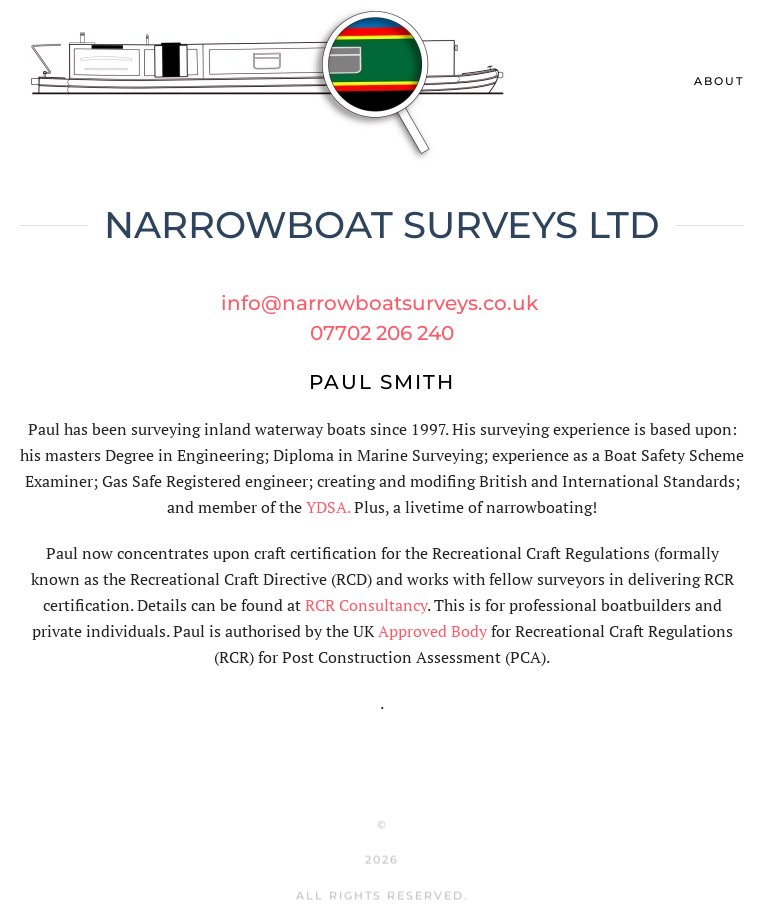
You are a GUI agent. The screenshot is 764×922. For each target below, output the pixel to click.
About (719, 81)
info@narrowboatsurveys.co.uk (379, 303)
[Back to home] (270, 82)
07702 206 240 (382, 333)
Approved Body (432, 631)
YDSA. (328, 507)
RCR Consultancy (366, 605)
